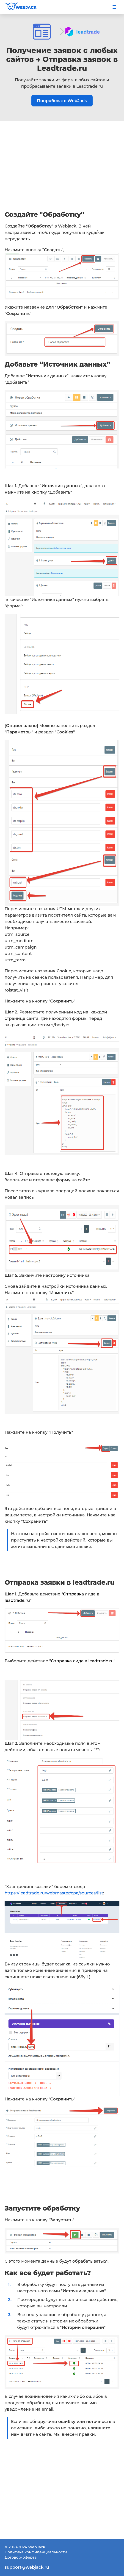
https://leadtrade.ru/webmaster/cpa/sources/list (54, 1893)
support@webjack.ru (27, 2567)
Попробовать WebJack (62, 100)
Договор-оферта (20, 2557)
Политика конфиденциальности (36, 2552)
